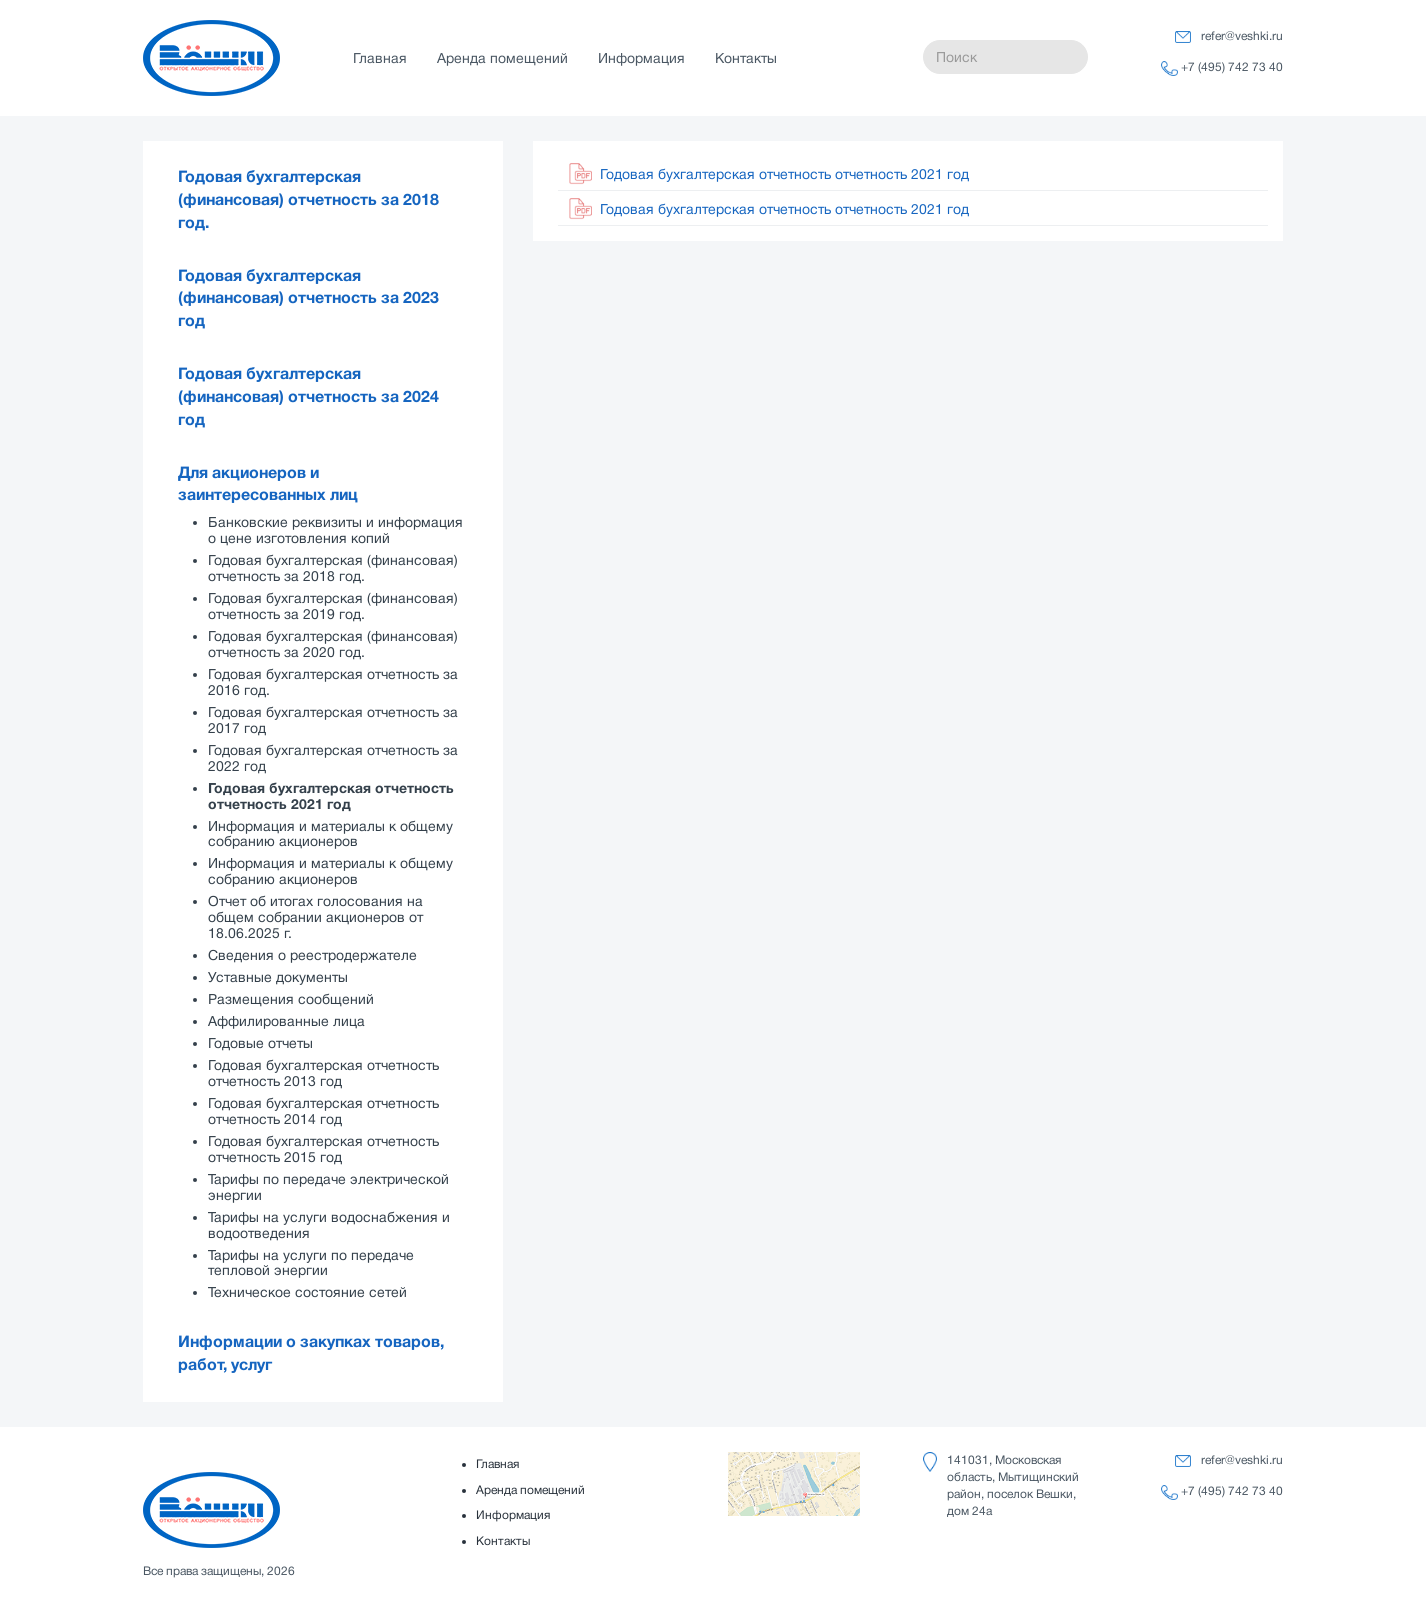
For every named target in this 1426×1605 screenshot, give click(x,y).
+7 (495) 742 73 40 (1232, 67)
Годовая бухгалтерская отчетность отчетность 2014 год (323, 1111)
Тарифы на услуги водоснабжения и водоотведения (329, 1225)
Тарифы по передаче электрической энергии (328, 1187)
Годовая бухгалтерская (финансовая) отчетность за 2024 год (308, 397)
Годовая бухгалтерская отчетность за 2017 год (333, 720)
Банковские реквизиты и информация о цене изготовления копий (335, 530)
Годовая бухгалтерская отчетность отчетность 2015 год (323, 1149)
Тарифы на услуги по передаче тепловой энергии (311, 1263)
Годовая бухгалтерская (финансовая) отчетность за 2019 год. (333, 606)
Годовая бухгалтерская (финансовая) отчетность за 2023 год (308, 299)
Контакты (746, 58)
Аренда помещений (502, 58)
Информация (641, 58)
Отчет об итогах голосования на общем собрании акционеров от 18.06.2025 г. (315, 917)
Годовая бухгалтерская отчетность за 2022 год (333, 758)
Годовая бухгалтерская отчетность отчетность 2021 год (331, 796)
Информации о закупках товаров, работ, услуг (311, 1353)
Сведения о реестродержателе (312, 955)
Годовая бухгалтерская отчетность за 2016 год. (333, 682)
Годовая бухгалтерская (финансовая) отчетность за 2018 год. (308, 200)
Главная (380, 58)
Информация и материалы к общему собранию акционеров (330, 834)
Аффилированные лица (286, 1021)
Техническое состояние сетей (307, 1292)
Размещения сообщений (291, 999)
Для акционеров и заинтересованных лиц (268, 484)
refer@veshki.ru (1242, 36)
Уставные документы (278, 977)
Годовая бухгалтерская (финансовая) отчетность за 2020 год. (333, 644)
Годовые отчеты (260, 1043)
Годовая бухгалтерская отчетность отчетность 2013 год (323, 1073)
